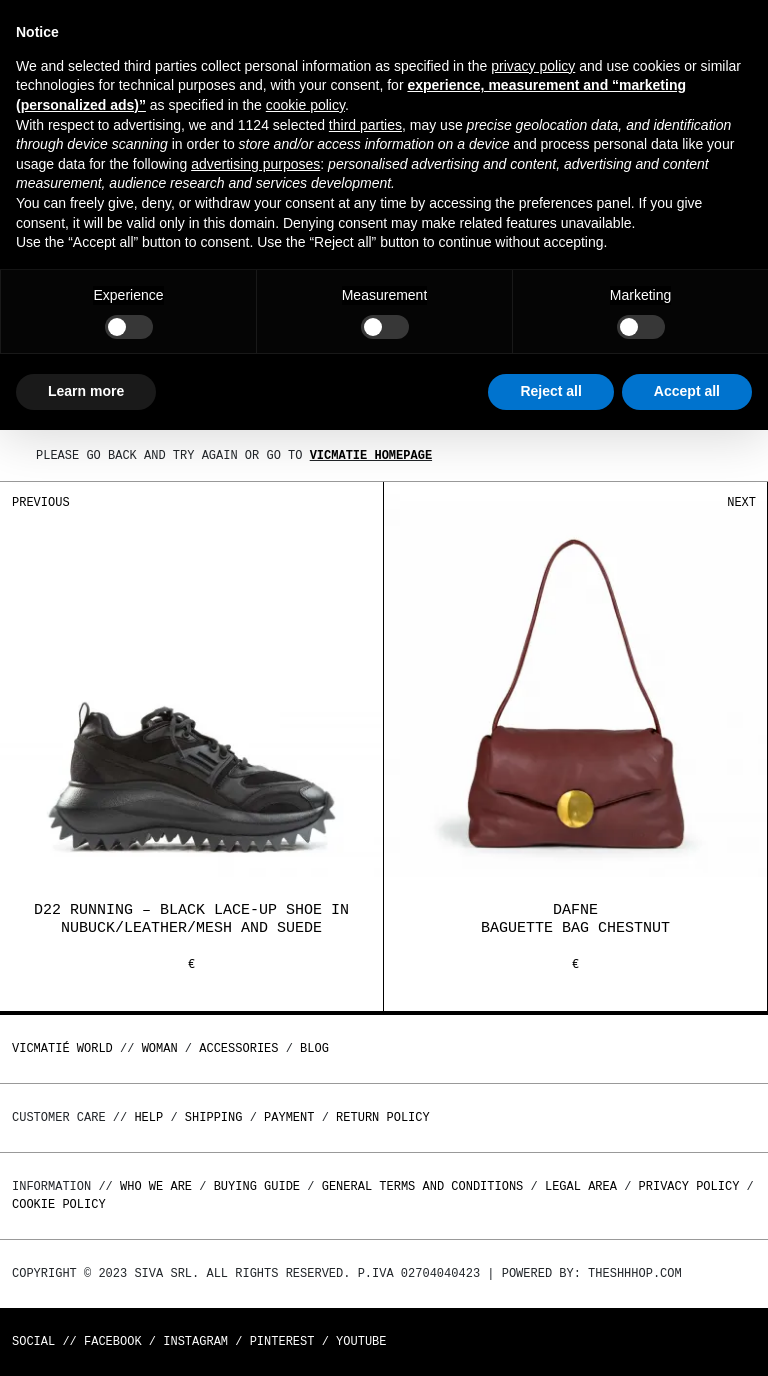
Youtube (361, 1341)
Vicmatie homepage (371, 455)
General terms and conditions (423, 1186)
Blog (314, 1048)
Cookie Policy (59, 1204)
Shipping (214, 1117)
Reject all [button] (550, 391)
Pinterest (282, 1341)
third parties (365, 125)
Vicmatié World (62, 1048)
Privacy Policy (689, 1186)
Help (148, 1117)
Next (741, 502)
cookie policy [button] (305, 105)
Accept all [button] (687, 391)
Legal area (581, 1186)
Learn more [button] (86, 391)
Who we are (156, 1186)
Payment (289, 1117)
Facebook (113, 1341)
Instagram (195, 1341)
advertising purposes (255, 164)
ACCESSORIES (238, 1048)
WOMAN (160, 1048)
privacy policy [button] (533, 66)
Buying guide (257, 1186)
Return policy (383, 1117)
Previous (41, 502)
